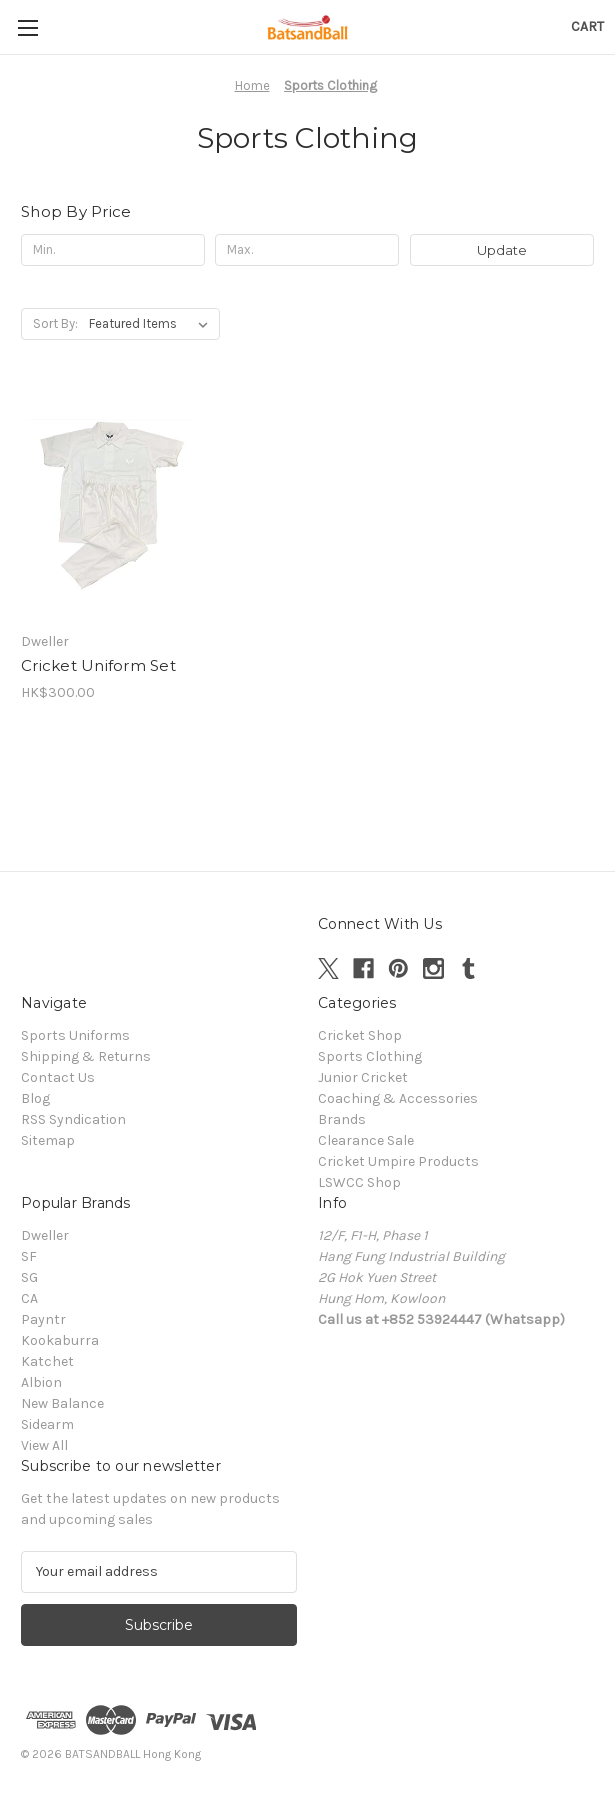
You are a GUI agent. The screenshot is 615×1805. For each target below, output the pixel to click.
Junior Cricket (363, 1077)
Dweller (45, 1235)
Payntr (43, 1319)
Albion (41, 1382)
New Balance (62, 1403)
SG (29, 1277)
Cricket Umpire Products (398, 1161)
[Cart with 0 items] (587, 26)
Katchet (47, 1361)
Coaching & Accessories (398, 1098)
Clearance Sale (366, 1140)
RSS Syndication (73, 1119)
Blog (35, 1098)
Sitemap (48, 1140)
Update (502, 250)
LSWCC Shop (359, 1182)
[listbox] (152, 324)
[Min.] (113, 250)
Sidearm (47, 1424)
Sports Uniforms (75, 1035)
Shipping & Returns (86, 1056)
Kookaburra (60, 1340)
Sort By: (55, 323)
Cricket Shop (360, 1035)
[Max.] (307, 250)
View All (44, 1445)
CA (29, 1298)
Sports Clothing (370, 1056)
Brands (342, 1119)
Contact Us (58, 1077)
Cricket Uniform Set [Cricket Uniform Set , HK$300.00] (98, 665)
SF (29, 1256)
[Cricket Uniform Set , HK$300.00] (109, 504)
